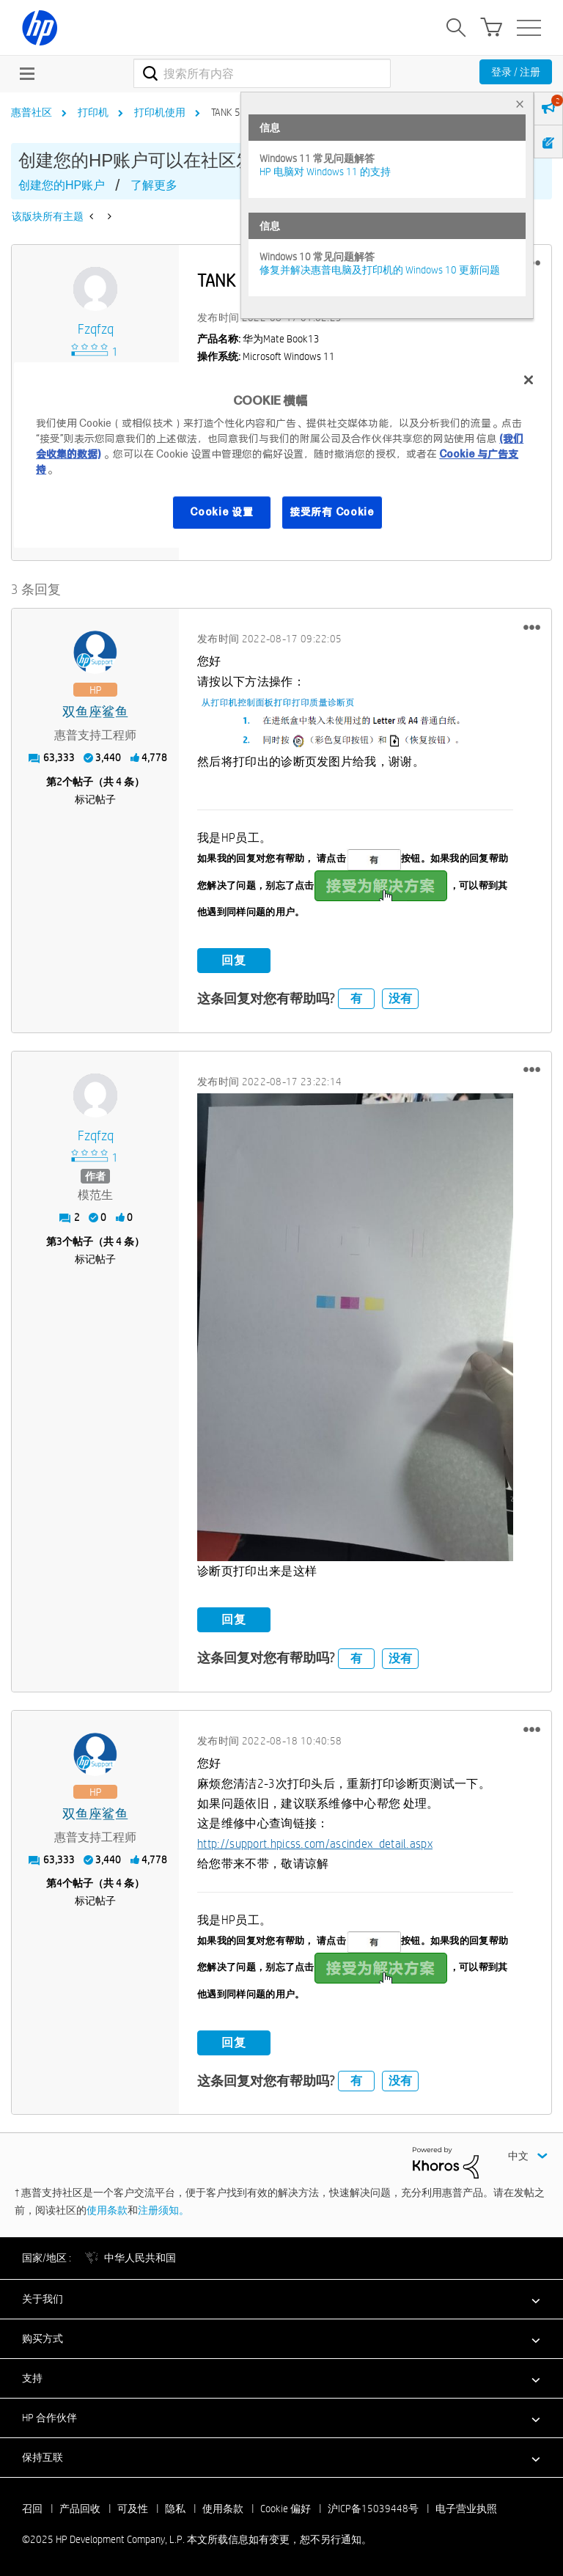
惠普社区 (31, 112)
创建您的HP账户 (61, 185)
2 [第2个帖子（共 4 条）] (59, 781)
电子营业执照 (466, 2507)
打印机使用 (159, 112)
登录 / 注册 (515, 71)
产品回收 (79, 2507)
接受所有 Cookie (332, 512)
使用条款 (107, 2209)
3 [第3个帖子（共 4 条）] (59, 1240)
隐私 (175, 2507)
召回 (32, 2507)
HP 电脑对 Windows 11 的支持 (325, 171)
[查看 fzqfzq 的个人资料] (95, 329)
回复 (233, 959)
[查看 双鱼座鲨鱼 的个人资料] (95, 712)
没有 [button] (400, 997)
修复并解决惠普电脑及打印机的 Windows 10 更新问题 (380, 269)
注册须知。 (163, 2209)
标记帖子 (95, 798)
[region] (281, 455)
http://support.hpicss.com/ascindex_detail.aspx (315, 1843)
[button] (532, 627)
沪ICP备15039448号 (373, 2507)
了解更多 (153, 185)
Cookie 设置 (221, 512)
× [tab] (520, 103)
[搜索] (262, 73)
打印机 (93, 112)
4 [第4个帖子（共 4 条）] (59, 1883)
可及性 (132, 2507)
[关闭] (528, 380)
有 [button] (356, 997)
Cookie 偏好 (285, 2507)
